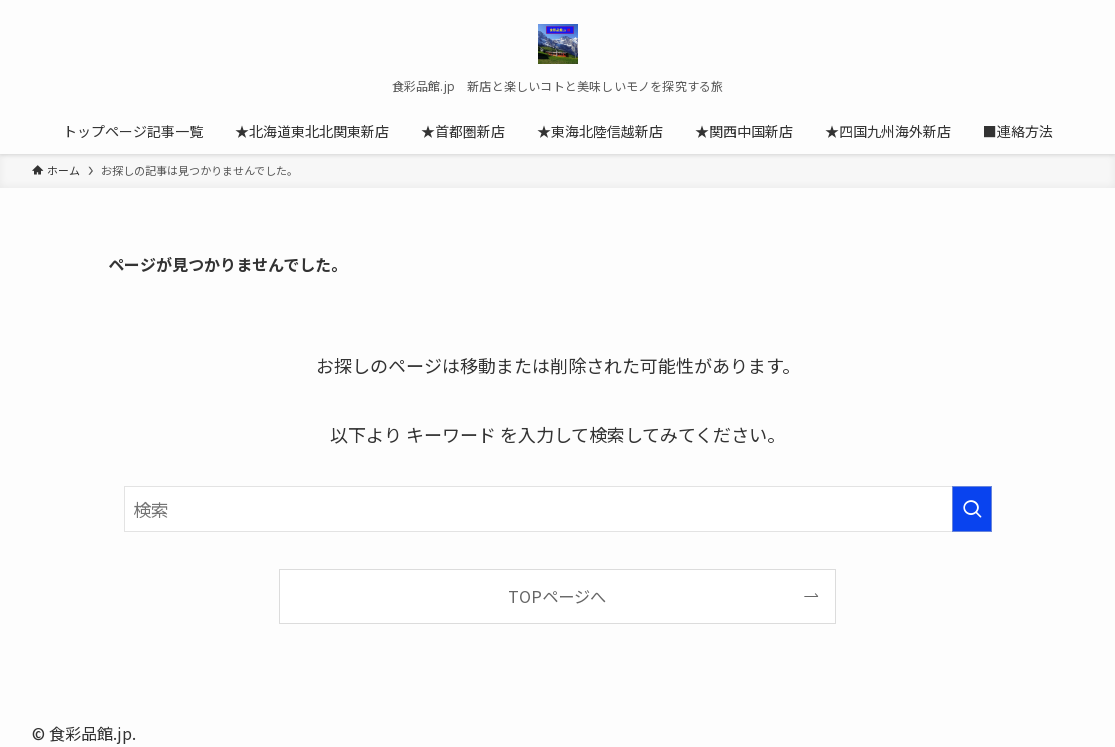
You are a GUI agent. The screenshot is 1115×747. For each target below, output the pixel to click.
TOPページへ (557, 596)
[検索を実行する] (972, 509)
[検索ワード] (558, 509)
